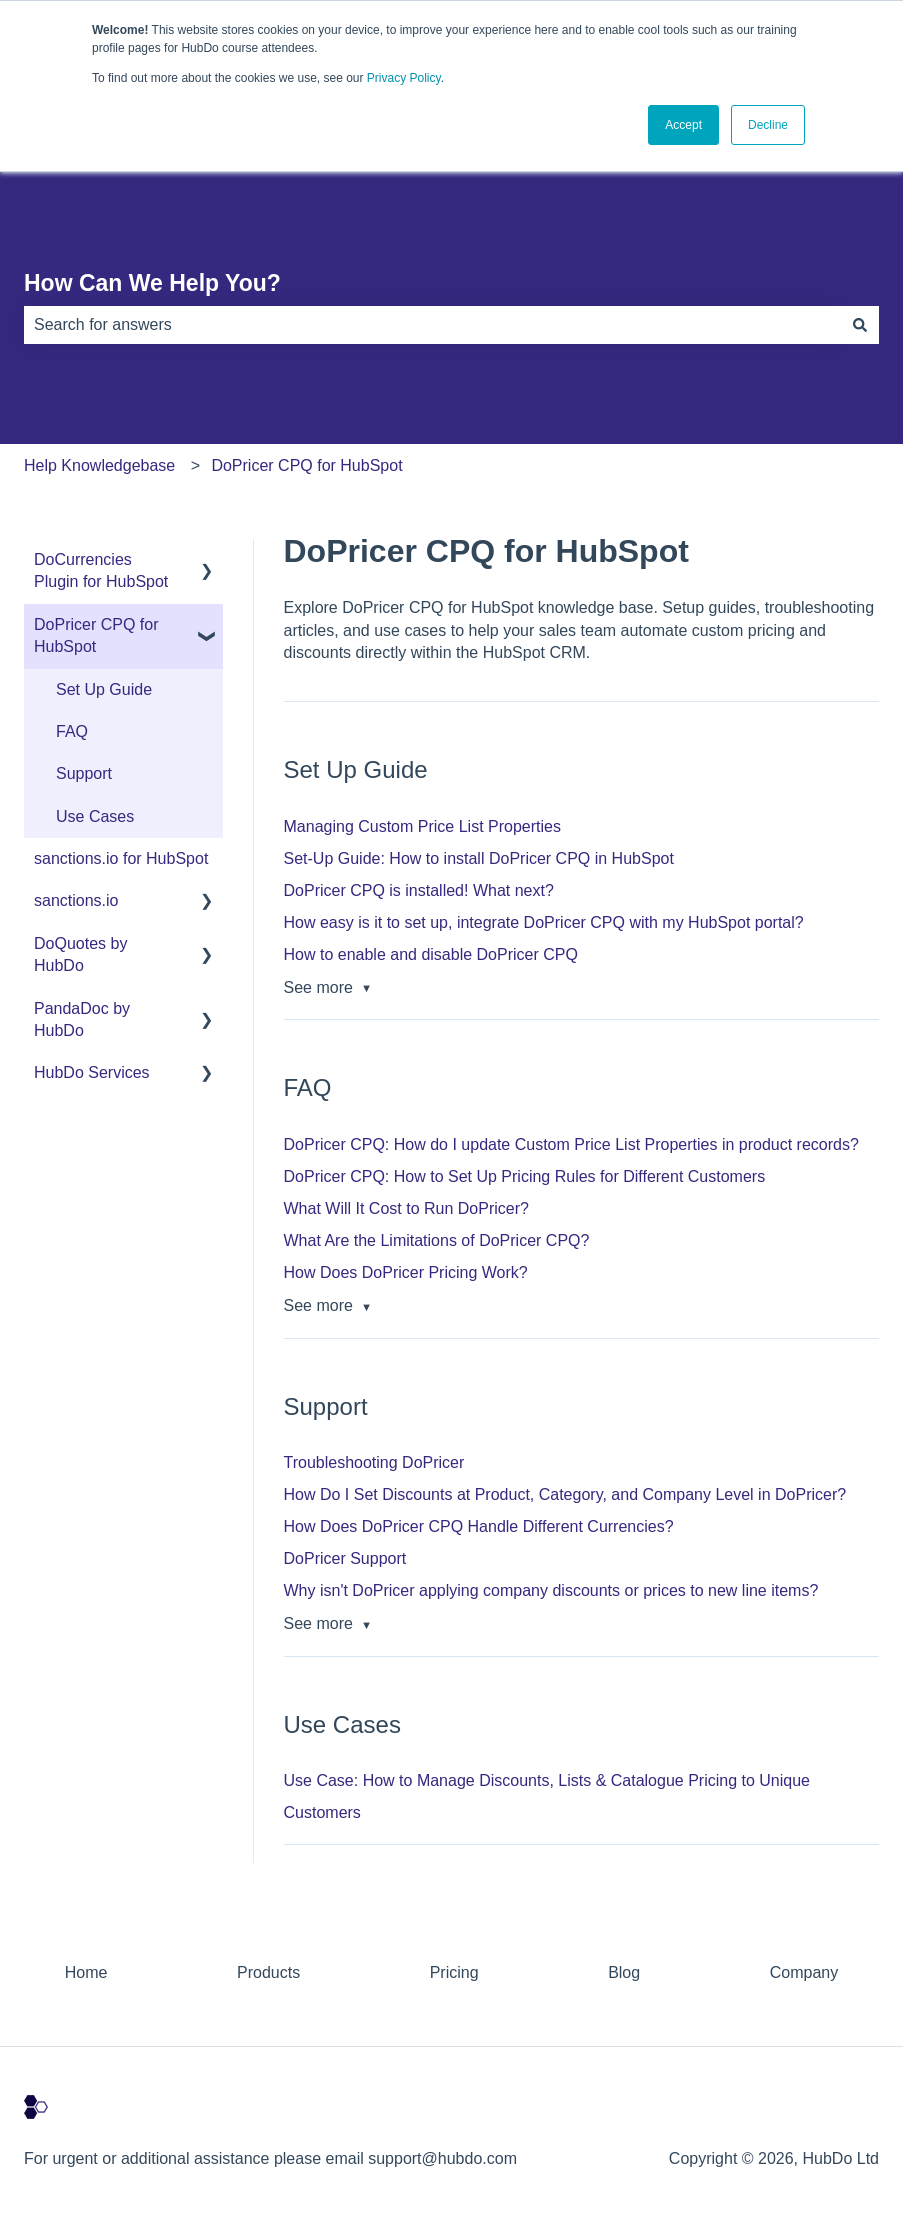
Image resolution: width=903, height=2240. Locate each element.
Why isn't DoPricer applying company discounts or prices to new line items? (551, 1590)
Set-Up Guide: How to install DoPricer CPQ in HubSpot (479, 858)
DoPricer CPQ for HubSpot (306, 465)
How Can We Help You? (152, 283)
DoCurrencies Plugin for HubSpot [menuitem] (101, 570)
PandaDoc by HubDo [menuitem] (82, 1019)
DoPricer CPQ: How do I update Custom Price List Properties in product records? (571, 1144)
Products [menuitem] (268, 1972)
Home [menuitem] (86, 1972)
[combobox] (432, 325)
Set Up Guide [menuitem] (104, 689)
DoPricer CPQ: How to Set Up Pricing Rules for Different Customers (525, 1176)
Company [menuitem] (804, 1972)
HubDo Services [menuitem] (92, 1072)
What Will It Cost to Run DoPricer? (406, 1208)
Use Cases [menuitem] (95, 816)
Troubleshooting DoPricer (374, 1462)
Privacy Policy (404, 78)
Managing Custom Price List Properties (422, 826)
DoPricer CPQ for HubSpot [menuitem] (96, 635)
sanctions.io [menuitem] (76, 900)
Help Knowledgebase (99, 465)
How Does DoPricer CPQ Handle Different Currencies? (479, 1526)
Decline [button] (768, 125)
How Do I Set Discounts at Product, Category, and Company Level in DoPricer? (565, 1494)
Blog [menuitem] (624, 1972)
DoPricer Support (345, 1558)
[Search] (860, 325)
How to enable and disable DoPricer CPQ (431, 954)
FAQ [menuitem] (72, 731)
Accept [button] (683, 125)
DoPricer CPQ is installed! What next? (419, 890)
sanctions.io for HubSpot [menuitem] (121, 858)
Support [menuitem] (84, 773)
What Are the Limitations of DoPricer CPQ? (437, 1240)
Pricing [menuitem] (454, 1972)
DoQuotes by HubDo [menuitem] (80, 954)
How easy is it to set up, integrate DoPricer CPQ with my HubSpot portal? (544, 922)
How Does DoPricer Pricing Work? (406, 1272)
